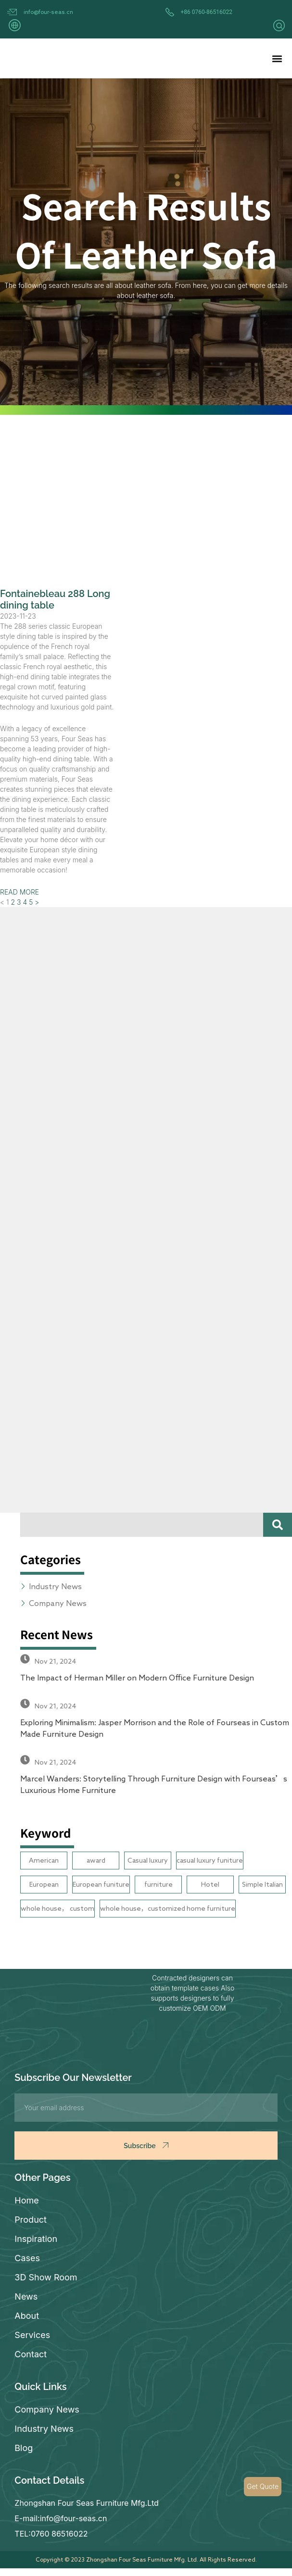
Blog (23, 2448)
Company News (46, 2409)
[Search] (277, 1525)
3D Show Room (45, 2277)
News (26, 2296)
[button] (277, 58)
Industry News (44, 2429)
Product (30, 2220)
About (26, 2316)
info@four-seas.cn (48, 11)
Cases (27, 2258)
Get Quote (263, 2486)
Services (32, 2335)
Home (26, 2200)
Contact (30, 2354)
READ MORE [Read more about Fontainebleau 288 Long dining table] (19, 892)
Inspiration (35, 2239)
